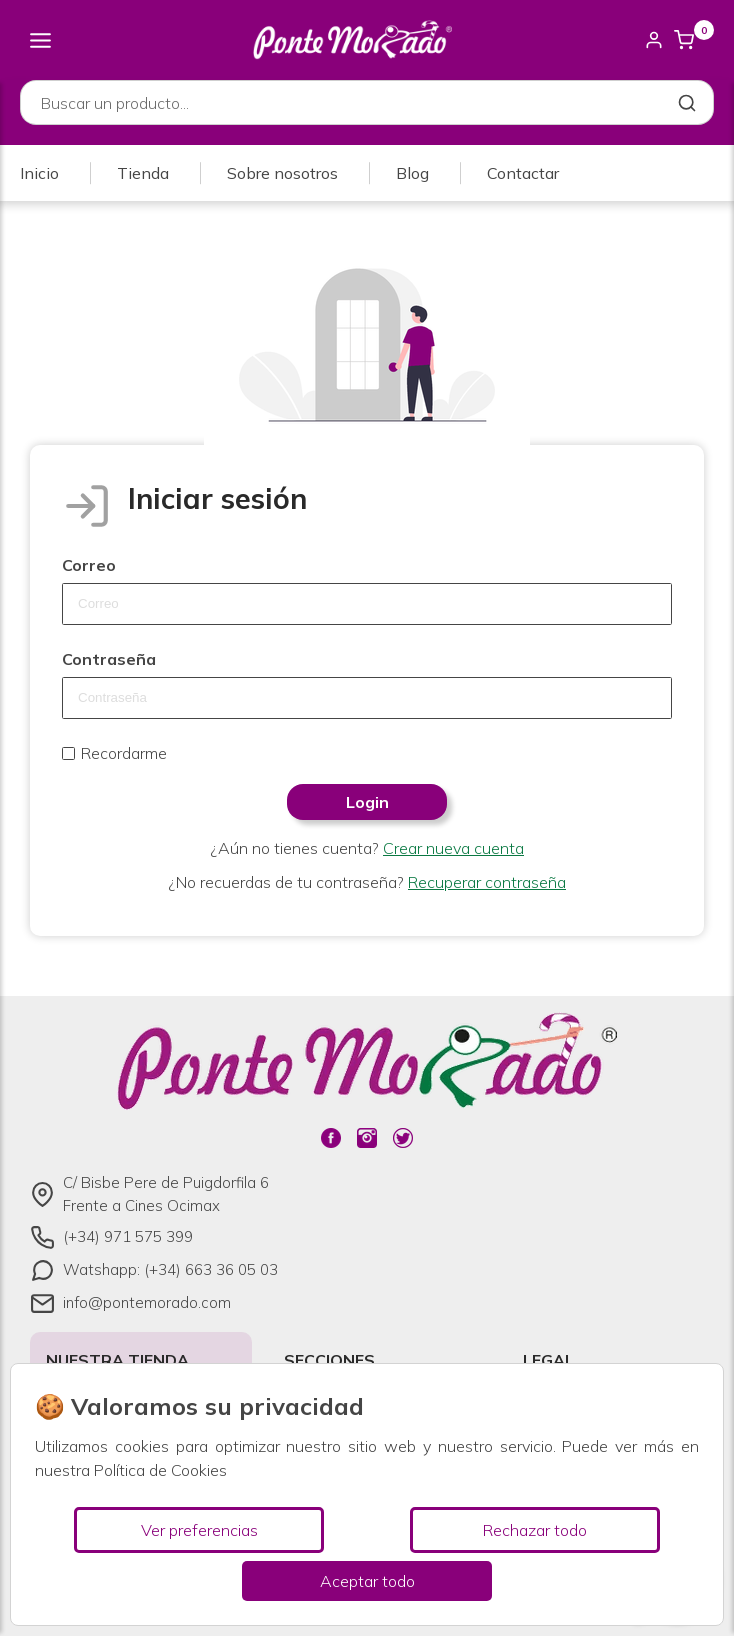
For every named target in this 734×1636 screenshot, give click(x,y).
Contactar (523, 173)
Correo (89, 565)
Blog (412, 173)
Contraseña (109, 659)
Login (367, 802)
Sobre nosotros (282, 173)
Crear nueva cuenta (453, 848)
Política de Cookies (160, 1470)
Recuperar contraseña (487, 882)
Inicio (39, 173)
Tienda (143, 173)
